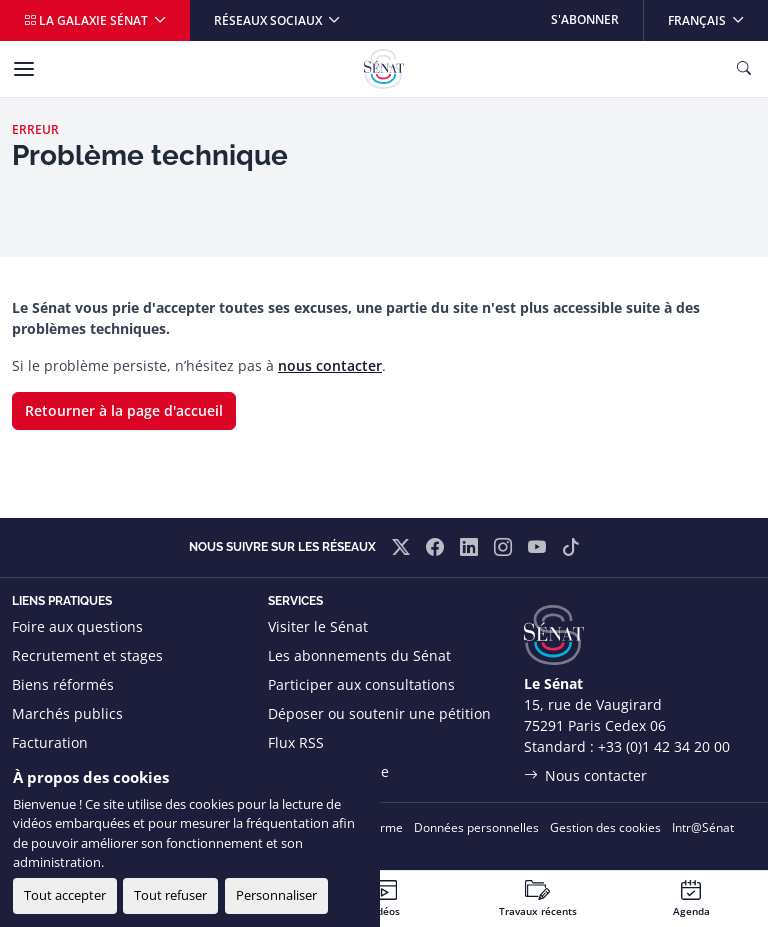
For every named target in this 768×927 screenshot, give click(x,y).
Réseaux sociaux (269, 20)
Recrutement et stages (87, 655)
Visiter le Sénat (318, 626)
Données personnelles (476, 827)
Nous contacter (596, 775)
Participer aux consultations (361, 684)
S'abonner (585, 19)
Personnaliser (276, 895)
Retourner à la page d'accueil (124, 410)
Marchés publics (67, 713)
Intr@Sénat (703, 827)
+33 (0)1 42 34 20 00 (664, 746)
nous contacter (330, 365)
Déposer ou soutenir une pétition (379, 713)
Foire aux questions (77, 626)
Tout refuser (170, 895)
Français (717, 14)
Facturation (50, 742)
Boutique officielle (328, 771)
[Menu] (24, 69)
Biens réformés (63, 684)
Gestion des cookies (605, 827)
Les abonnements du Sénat (359, 655)
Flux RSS (296, 742)
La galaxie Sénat (87, 20)
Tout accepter (65, 895)
